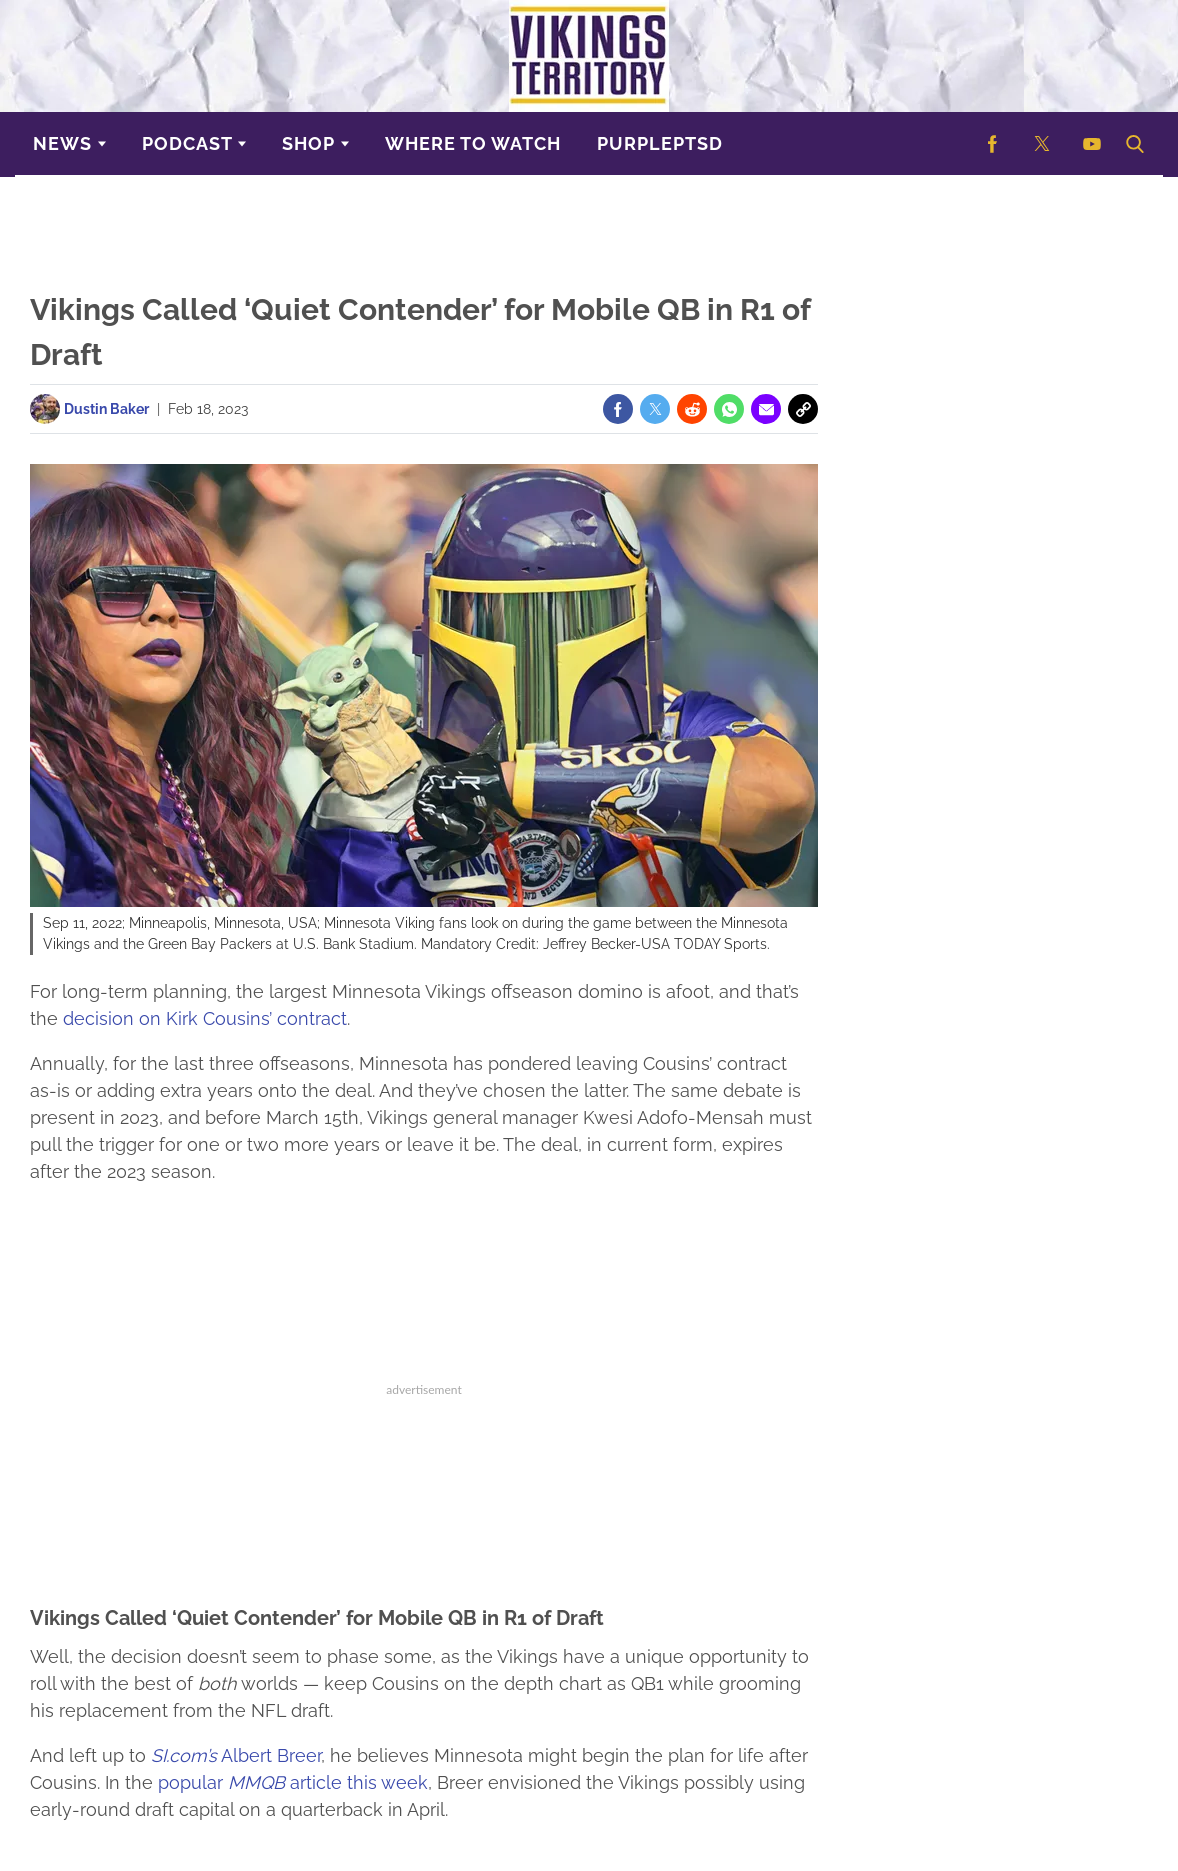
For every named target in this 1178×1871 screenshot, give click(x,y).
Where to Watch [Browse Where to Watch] (473, 143)
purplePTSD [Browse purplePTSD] (660, 143)
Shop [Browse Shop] (308, 143)
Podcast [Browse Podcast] (187, 143)
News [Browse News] (62, 143)
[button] (1133, 143)
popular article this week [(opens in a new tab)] (293, 1782)
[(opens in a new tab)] (992, 143)
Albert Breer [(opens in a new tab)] (236, 1755)
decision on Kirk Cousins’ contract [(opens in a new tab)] (205, 1018)
